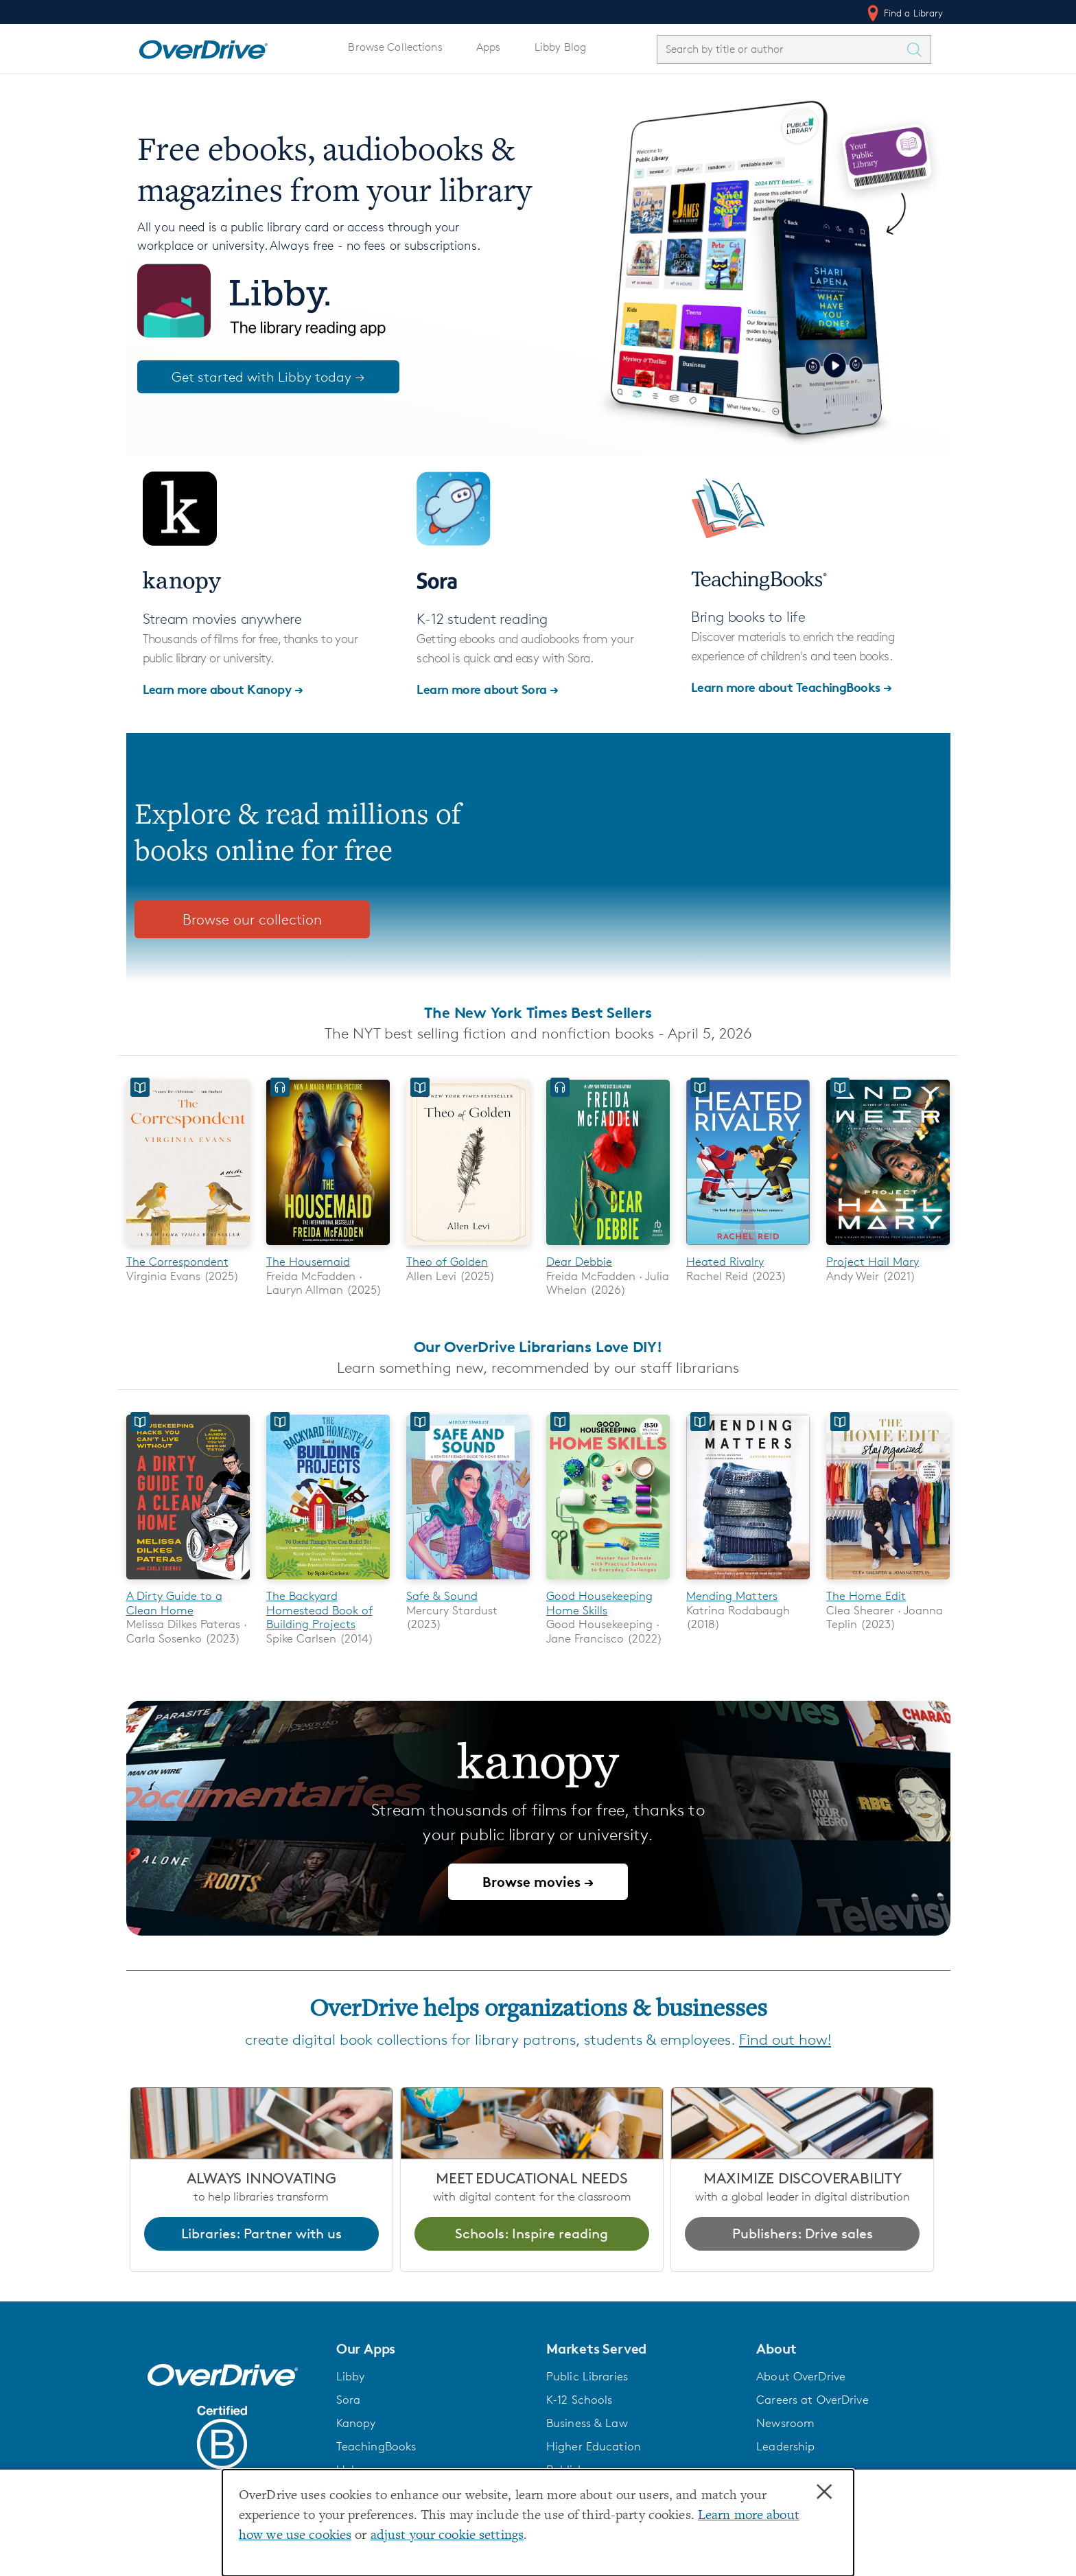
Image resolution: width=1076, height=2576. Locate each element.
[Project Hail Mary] (888, 1247)
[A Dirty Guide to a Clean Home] (188, 1582)
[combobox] (781, 49)
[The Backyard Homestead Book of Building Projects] (328, 1582)
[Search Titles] (918, 49)
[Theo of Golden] (468, 1247)
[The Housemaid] (328, 1247)
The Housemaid (308, 1261)
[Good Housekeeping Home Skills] (608, 1582)
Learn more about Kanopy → (223, 689)
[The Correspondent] (188, 1247)
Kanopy (356, 2423)
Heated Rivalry (725, 1261)
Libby (350, 2376)
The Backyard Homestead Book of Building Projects (319, 1611)
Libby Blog (560, 47)
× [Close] (824, 2492)
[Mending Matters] (748, 1582)
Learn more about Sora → (488, 689)
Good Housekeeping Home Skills (599, 1603)
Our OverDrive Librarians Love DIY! (538, 1347)
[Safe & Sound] (468, 1582)
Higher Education (593, 2446)
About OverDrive (800, 2376)
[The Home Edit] (888, 1582)
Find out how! (785, 2039)
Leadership (785, 2446)
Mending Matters (731, 1596)
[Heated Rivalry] (748, 1247)
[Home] (203, 46)
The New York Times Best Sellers (537, 1012)
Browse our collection (252, 919)
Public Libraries (587, 2376)
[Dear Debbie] (608, 1247)
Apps (488, 47)
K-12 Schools (579, 2399)
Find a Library (904, 13)
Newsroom (785, 2423)
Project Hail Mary (872, 1261)
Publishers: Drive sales (802, 2233)
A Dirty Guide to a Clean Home (174, 1603)
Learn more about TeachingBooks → (791, 687)
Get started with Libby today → (268, 377)
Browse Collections (395, 47)
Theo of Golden (447, 1261)
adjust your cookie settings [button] (447, 2535)
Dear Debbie (579, 1261)
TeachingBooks (376, 2446)
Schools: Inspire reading (531, 2233)
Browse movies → (538, 1881)
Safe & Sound (442, 1596)
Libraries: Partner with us (261, 2233)
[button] (433, 2349)
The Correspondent (177, 1261)
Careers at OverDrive (812, 2399)
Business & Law (587, 2423)
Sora (348, 2399)
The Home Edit (866, 1596)
